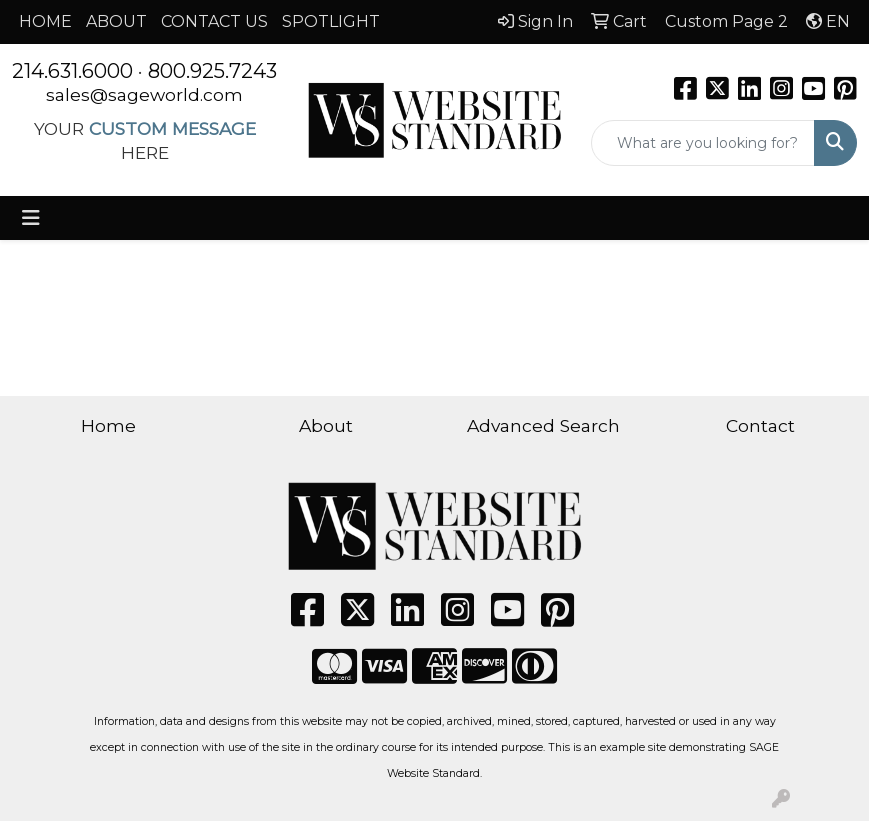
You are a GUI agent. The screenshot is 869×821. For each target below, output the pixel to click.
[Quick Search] (703, 143)
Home (108, 425)
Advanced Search (543, 425)
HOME (45, 21)
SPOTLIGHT (331, 21)
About (326, 425)
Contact (760, 425)
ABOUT (116, 21)
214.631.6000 (72, 71)
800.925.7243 (212, 71)
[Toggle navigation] (31, 218)
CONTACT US (214, 21)
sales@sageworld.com (144, 94)
